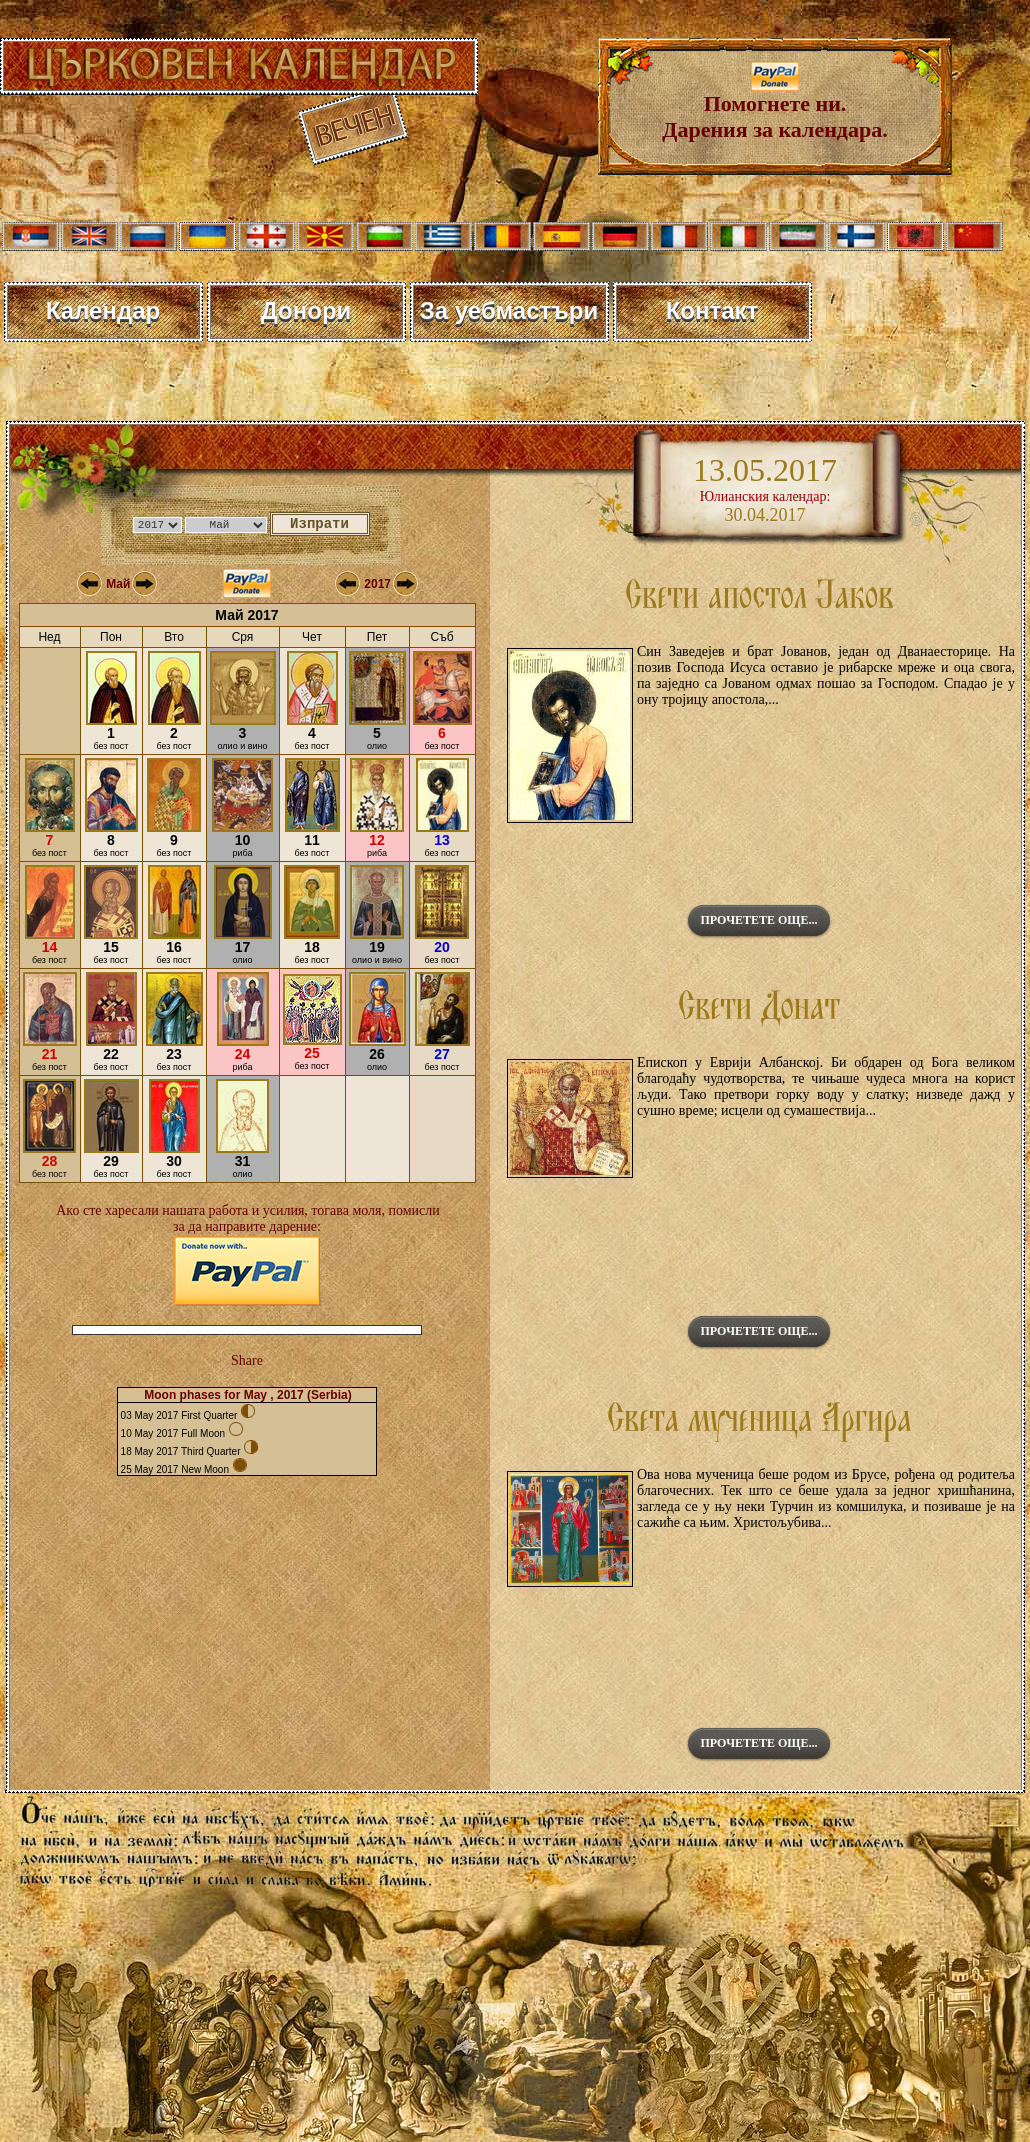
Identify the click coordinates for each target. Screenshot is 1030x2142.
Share (247, 1360)
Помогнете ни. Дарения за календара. (774, 106)
